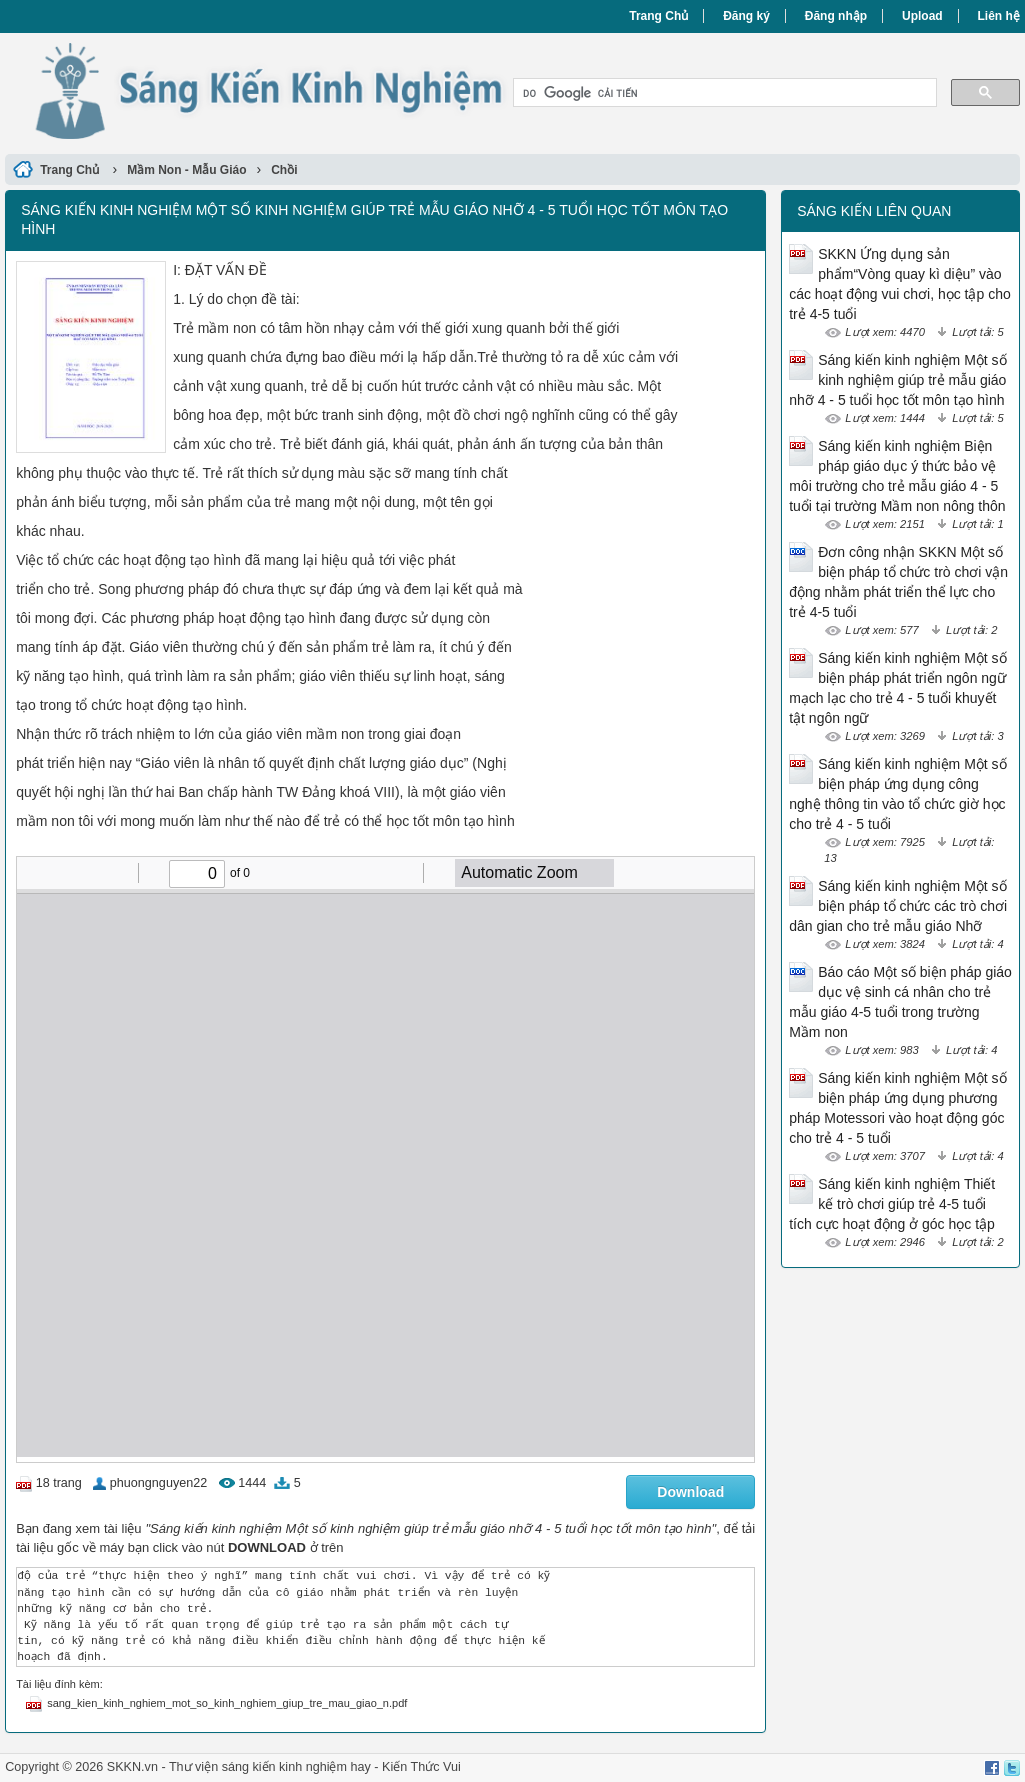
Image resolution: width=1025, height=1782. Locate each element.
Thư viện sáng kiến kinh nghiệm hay (270, 1767)
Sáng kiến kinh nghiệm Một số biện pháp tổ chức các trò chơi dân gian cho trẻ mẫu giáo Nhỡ (898, 906)
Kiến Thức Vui (421, 1767)
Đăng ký (746, 16)
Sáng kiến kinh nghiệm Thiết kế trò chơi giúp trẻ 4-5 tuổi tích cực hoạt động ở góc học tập (892, 1204)
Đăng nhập (836, 16)
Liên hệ (999, 16)
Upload (922, 16)
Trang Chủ (658, 16)
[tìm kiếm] (723, 93)
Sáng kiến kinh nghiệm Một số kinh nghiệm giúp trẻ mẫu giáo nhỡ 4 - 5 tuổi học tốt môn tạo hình (897, 380)
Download (690, 1492)
